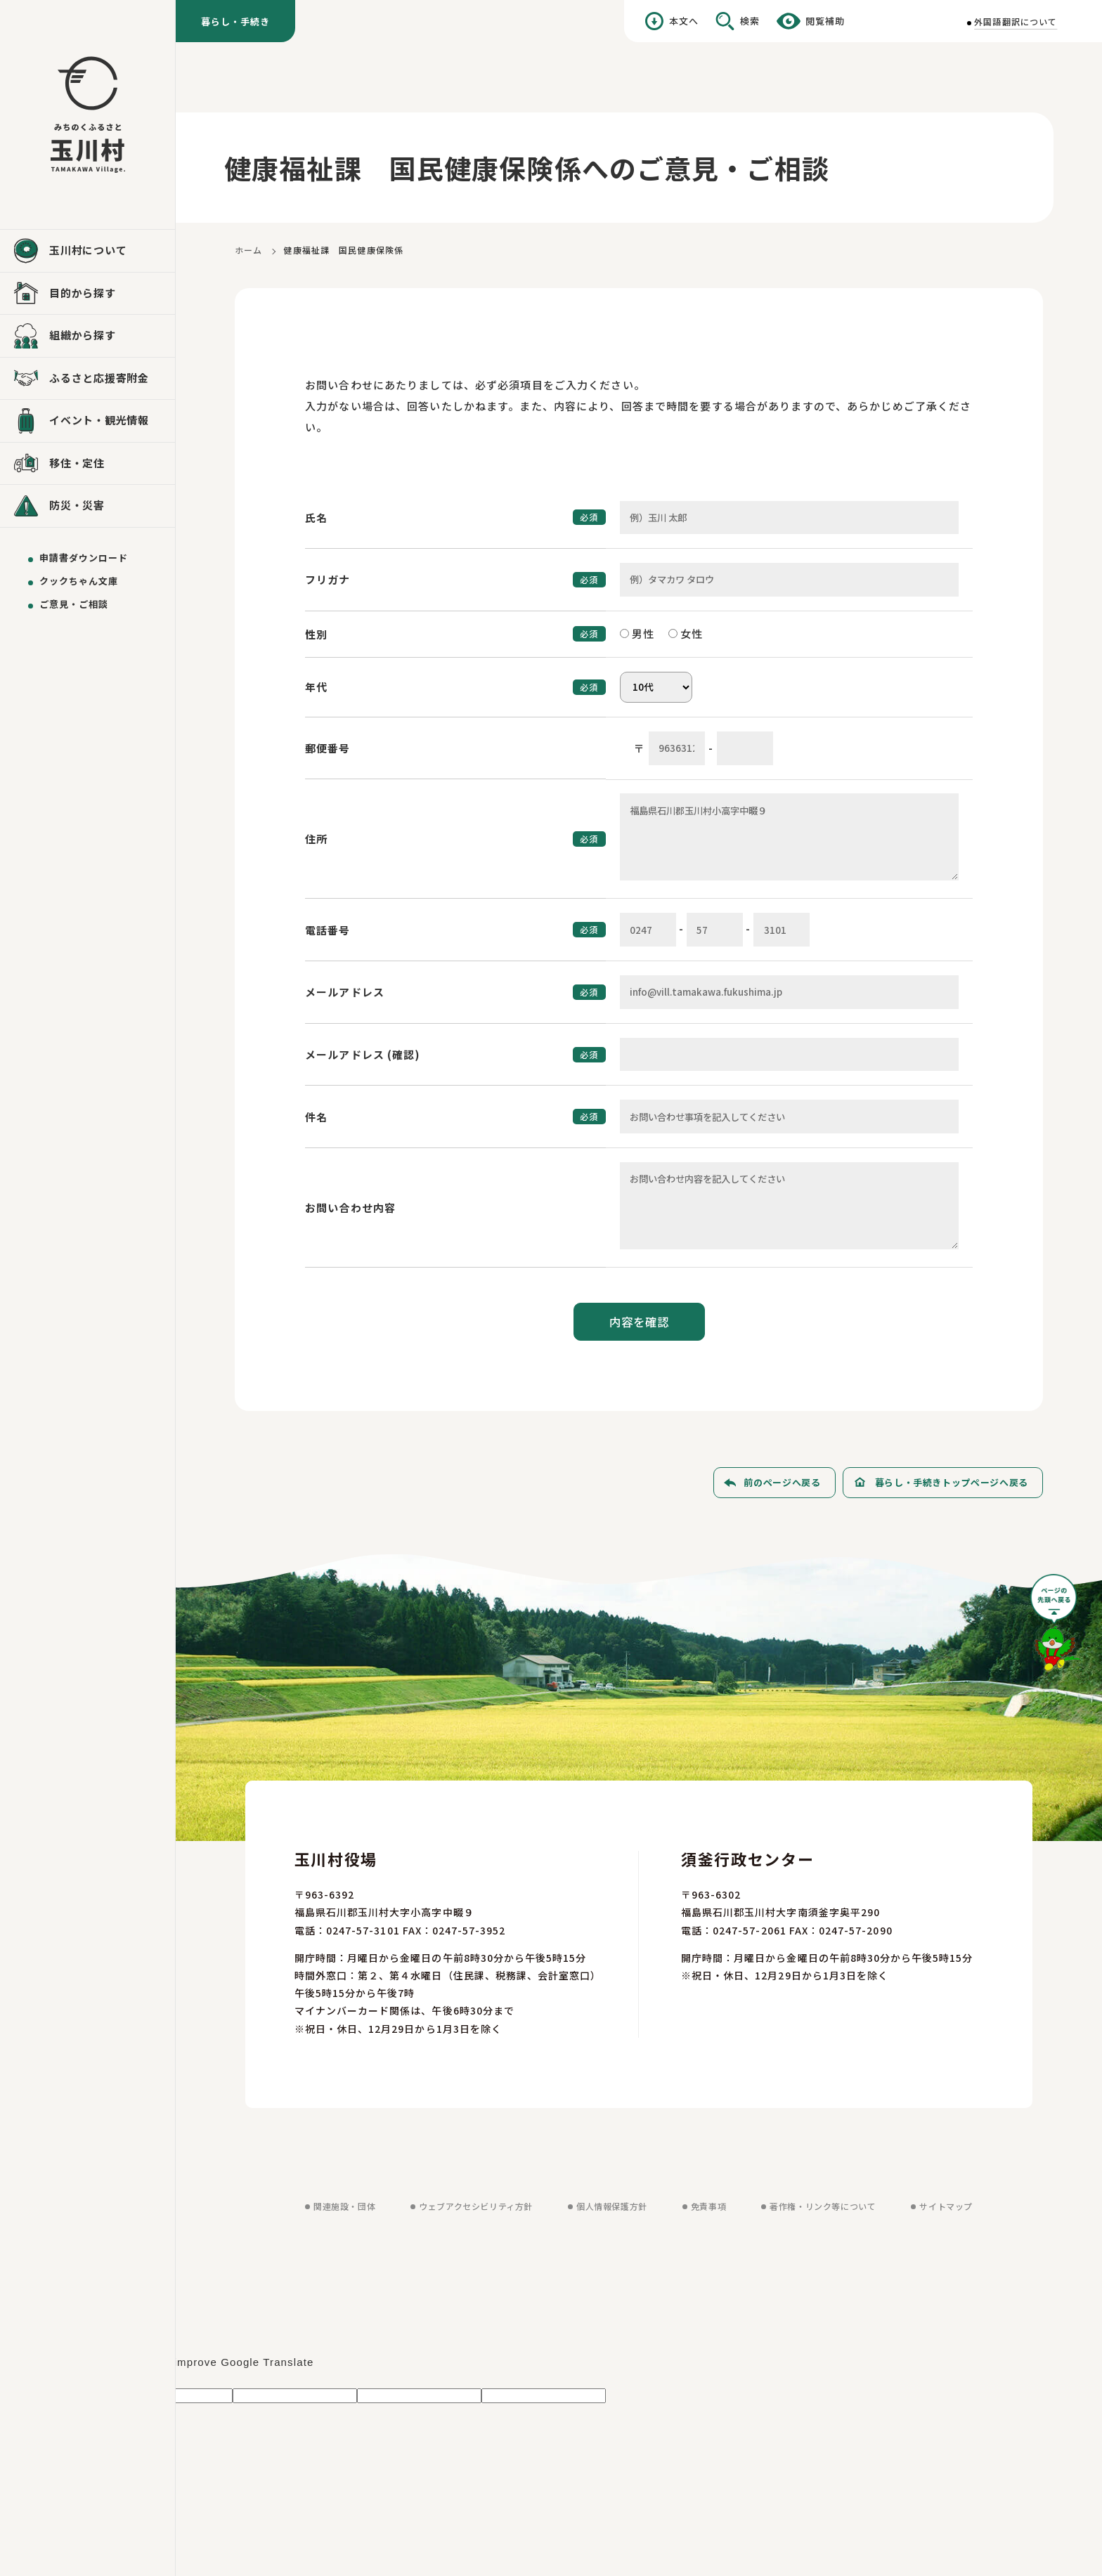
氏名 (316, 517)
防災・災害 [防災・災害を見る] (77, 504)
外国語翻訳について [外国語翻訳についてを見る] (1015, 21)
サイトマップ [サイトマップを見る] (946, 2206)
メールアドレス (344, 991)
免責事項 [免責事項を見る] (708, 2206)
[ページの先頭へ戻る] (1055, 1627)
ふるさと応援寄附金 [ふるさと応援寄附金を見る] (99, 377)
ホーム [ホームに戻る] (248, 250)
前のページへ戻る (782, 1482)
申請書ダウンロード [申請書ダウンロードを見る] (83, 557)
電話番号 (328, 930)
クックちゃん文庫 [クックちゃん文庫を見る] (78, 580)
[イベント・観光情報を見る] (87, 421)
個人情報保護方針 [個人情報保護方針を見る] (611, 2206)
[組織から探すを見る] (87, 336)
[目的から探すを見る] (87, 294)
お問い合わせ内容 (350, 1207)
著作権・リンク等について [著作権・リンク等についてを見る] (823, 2206)
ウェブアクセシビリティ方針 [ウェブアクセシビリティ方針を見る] (476, 2206)
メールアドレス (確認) (363, 1054)
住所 (316, 838)
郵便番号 (328, 748)
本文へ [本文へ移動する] (684, 20)
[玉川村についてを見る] (87, 251)
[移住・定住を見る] (87, 464)
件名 (316, 1117)
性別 (316, 634)
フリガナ (328, 579)
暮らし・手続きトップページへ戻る (951, 1482)
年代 (316, 686)
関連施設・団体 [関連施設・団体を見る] (344, 2206)
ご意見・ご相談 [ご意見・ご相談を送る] (73, 604)
